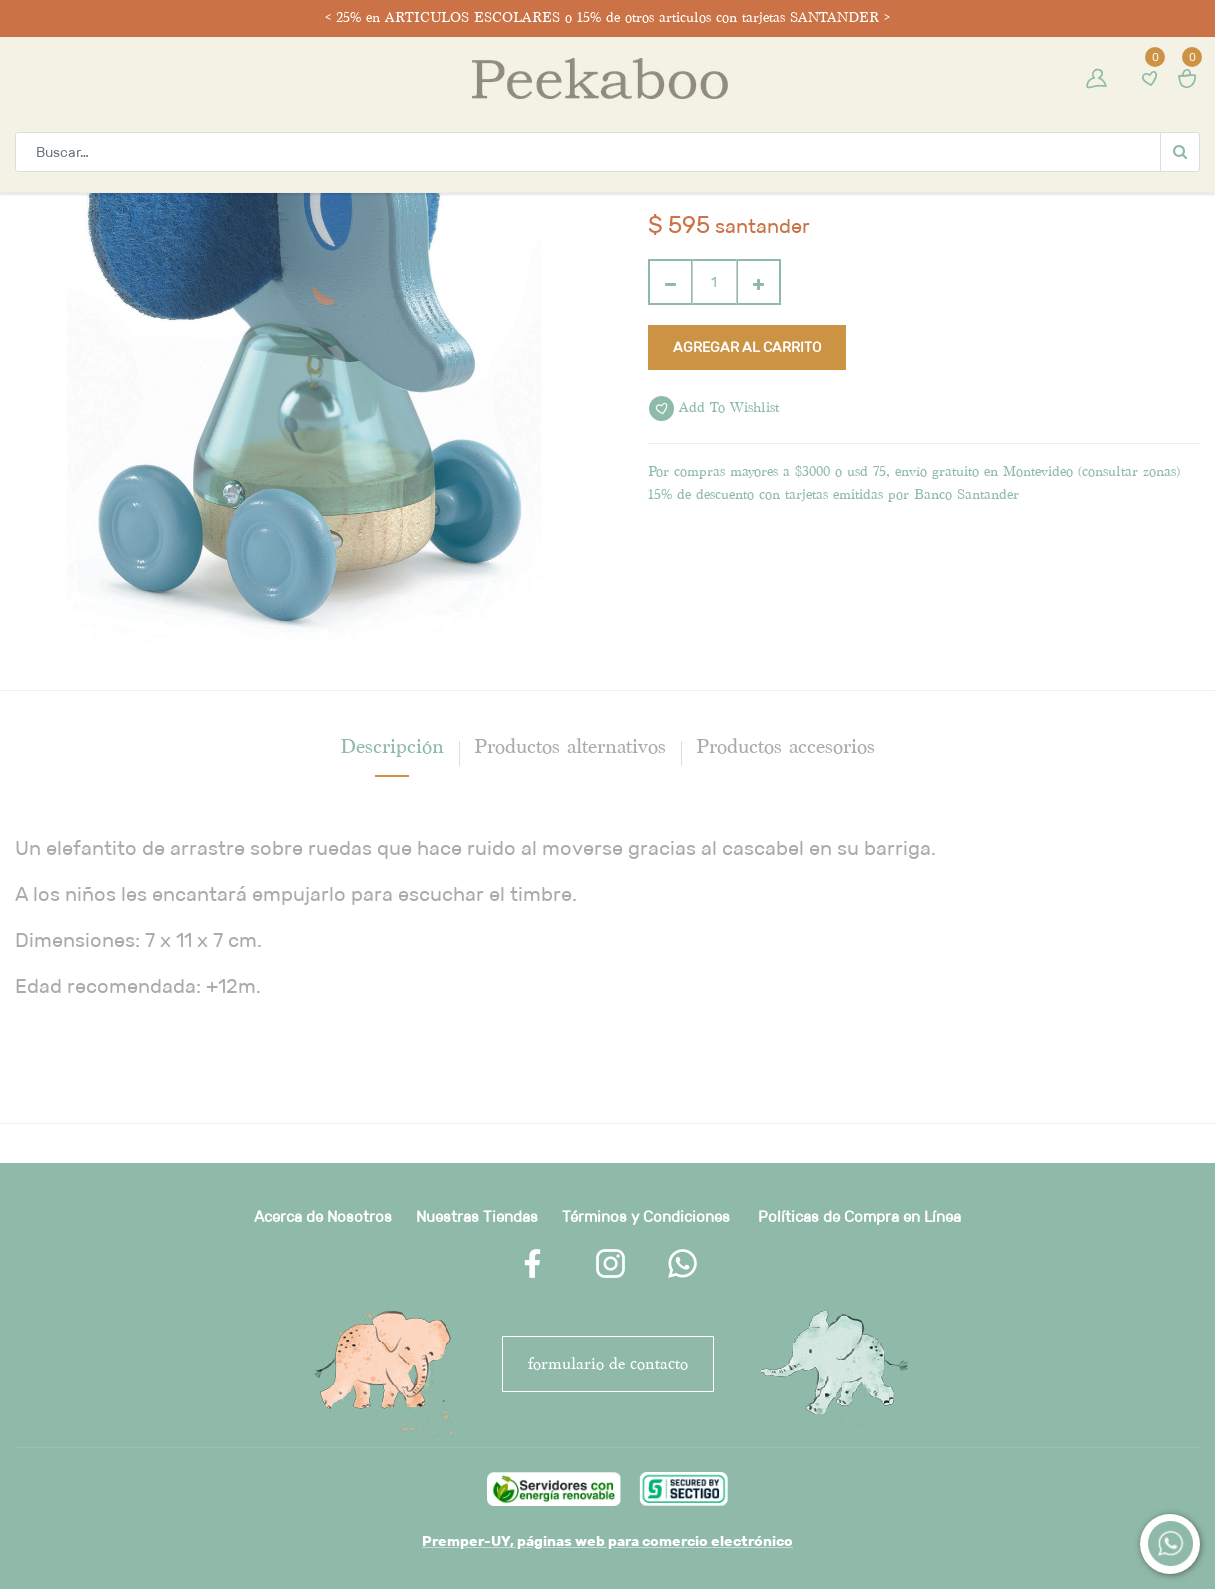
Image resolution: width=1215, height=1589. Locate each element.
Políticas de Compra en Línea (859, 1216)
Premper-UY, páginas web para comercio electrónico (607, 1541)
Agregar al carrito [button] (747, 347)
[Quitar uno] (670, 282)
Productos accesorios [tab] (785, 746)
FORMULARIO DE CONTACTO (608, 1363)
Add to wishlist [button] (714, 408)
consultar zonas (1129, 471)
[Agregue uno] (758, 282)
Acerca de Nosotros (323, 1216)
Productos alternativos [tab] (570, 746)
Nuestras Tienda (473, 1216)
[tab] (392, 746)
